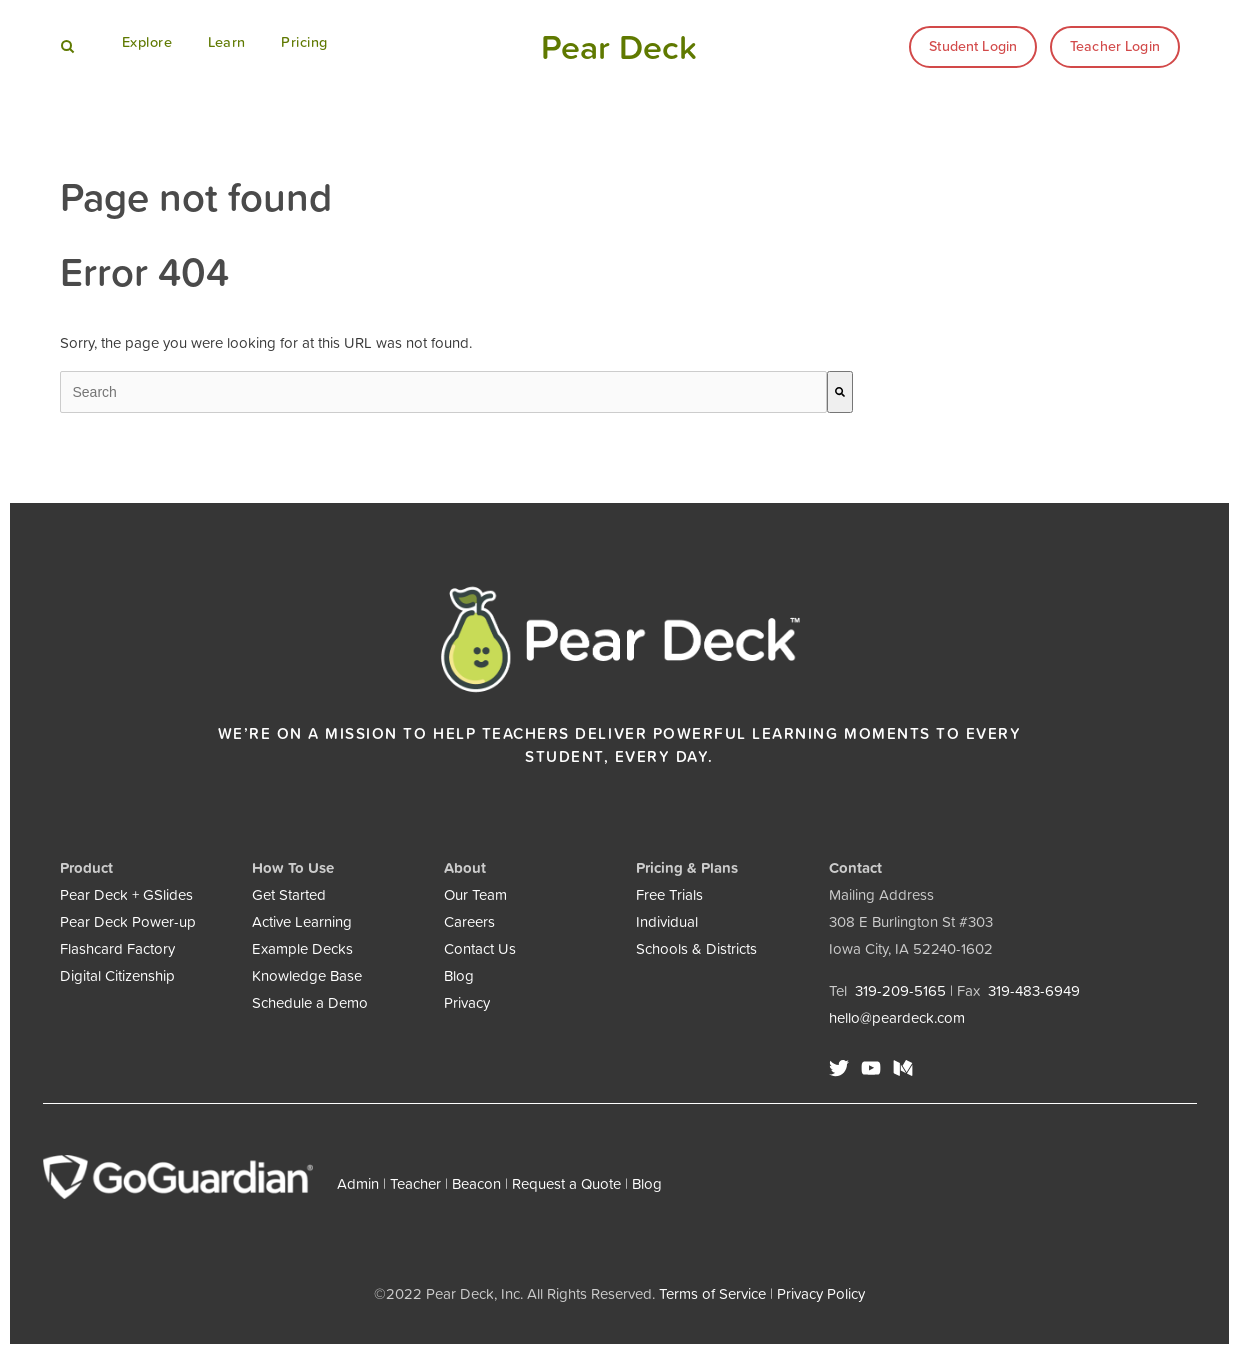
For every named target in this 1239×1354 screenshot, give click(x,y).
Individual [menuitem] (667, 921)
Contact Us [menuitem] (480, 948)
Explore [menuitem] (147, 42)
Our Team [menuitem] (475, 894)
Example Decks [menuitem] (302, 948)
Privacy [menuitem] (467, 1002)
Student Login (973, 46)
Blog (647, 1183)
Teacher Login (1115, 46)
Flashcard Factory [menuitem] (117, 948)
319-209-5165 (900, 990)
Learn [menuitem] (227, 42)
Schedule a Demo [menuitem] (310, 1002)
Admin (358, 1183)
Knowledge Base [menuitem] (307, 975)
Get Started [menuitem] (289, 894)
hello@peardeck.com (897, 1017)
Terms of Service (712, 1293)
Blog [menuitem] (459, 975)
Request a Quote (566, 1183)
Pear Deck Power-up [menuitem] (128, 921)
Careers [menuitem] (469, 921)
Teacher (415, 1183)
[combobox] (443, 392)
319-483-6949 (1034, 990)
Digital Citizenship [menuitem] (117, 975)
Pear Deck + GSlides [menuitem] (126, 894)
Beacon (476, 1183)
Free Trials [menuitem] (669, 894)
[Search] (840, 392)
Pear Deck (619, 47)
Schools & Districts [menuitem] (696, 948)
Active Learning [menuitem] (302, 921)
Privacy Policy (821, 1293)
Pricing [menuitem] (304, 42)
